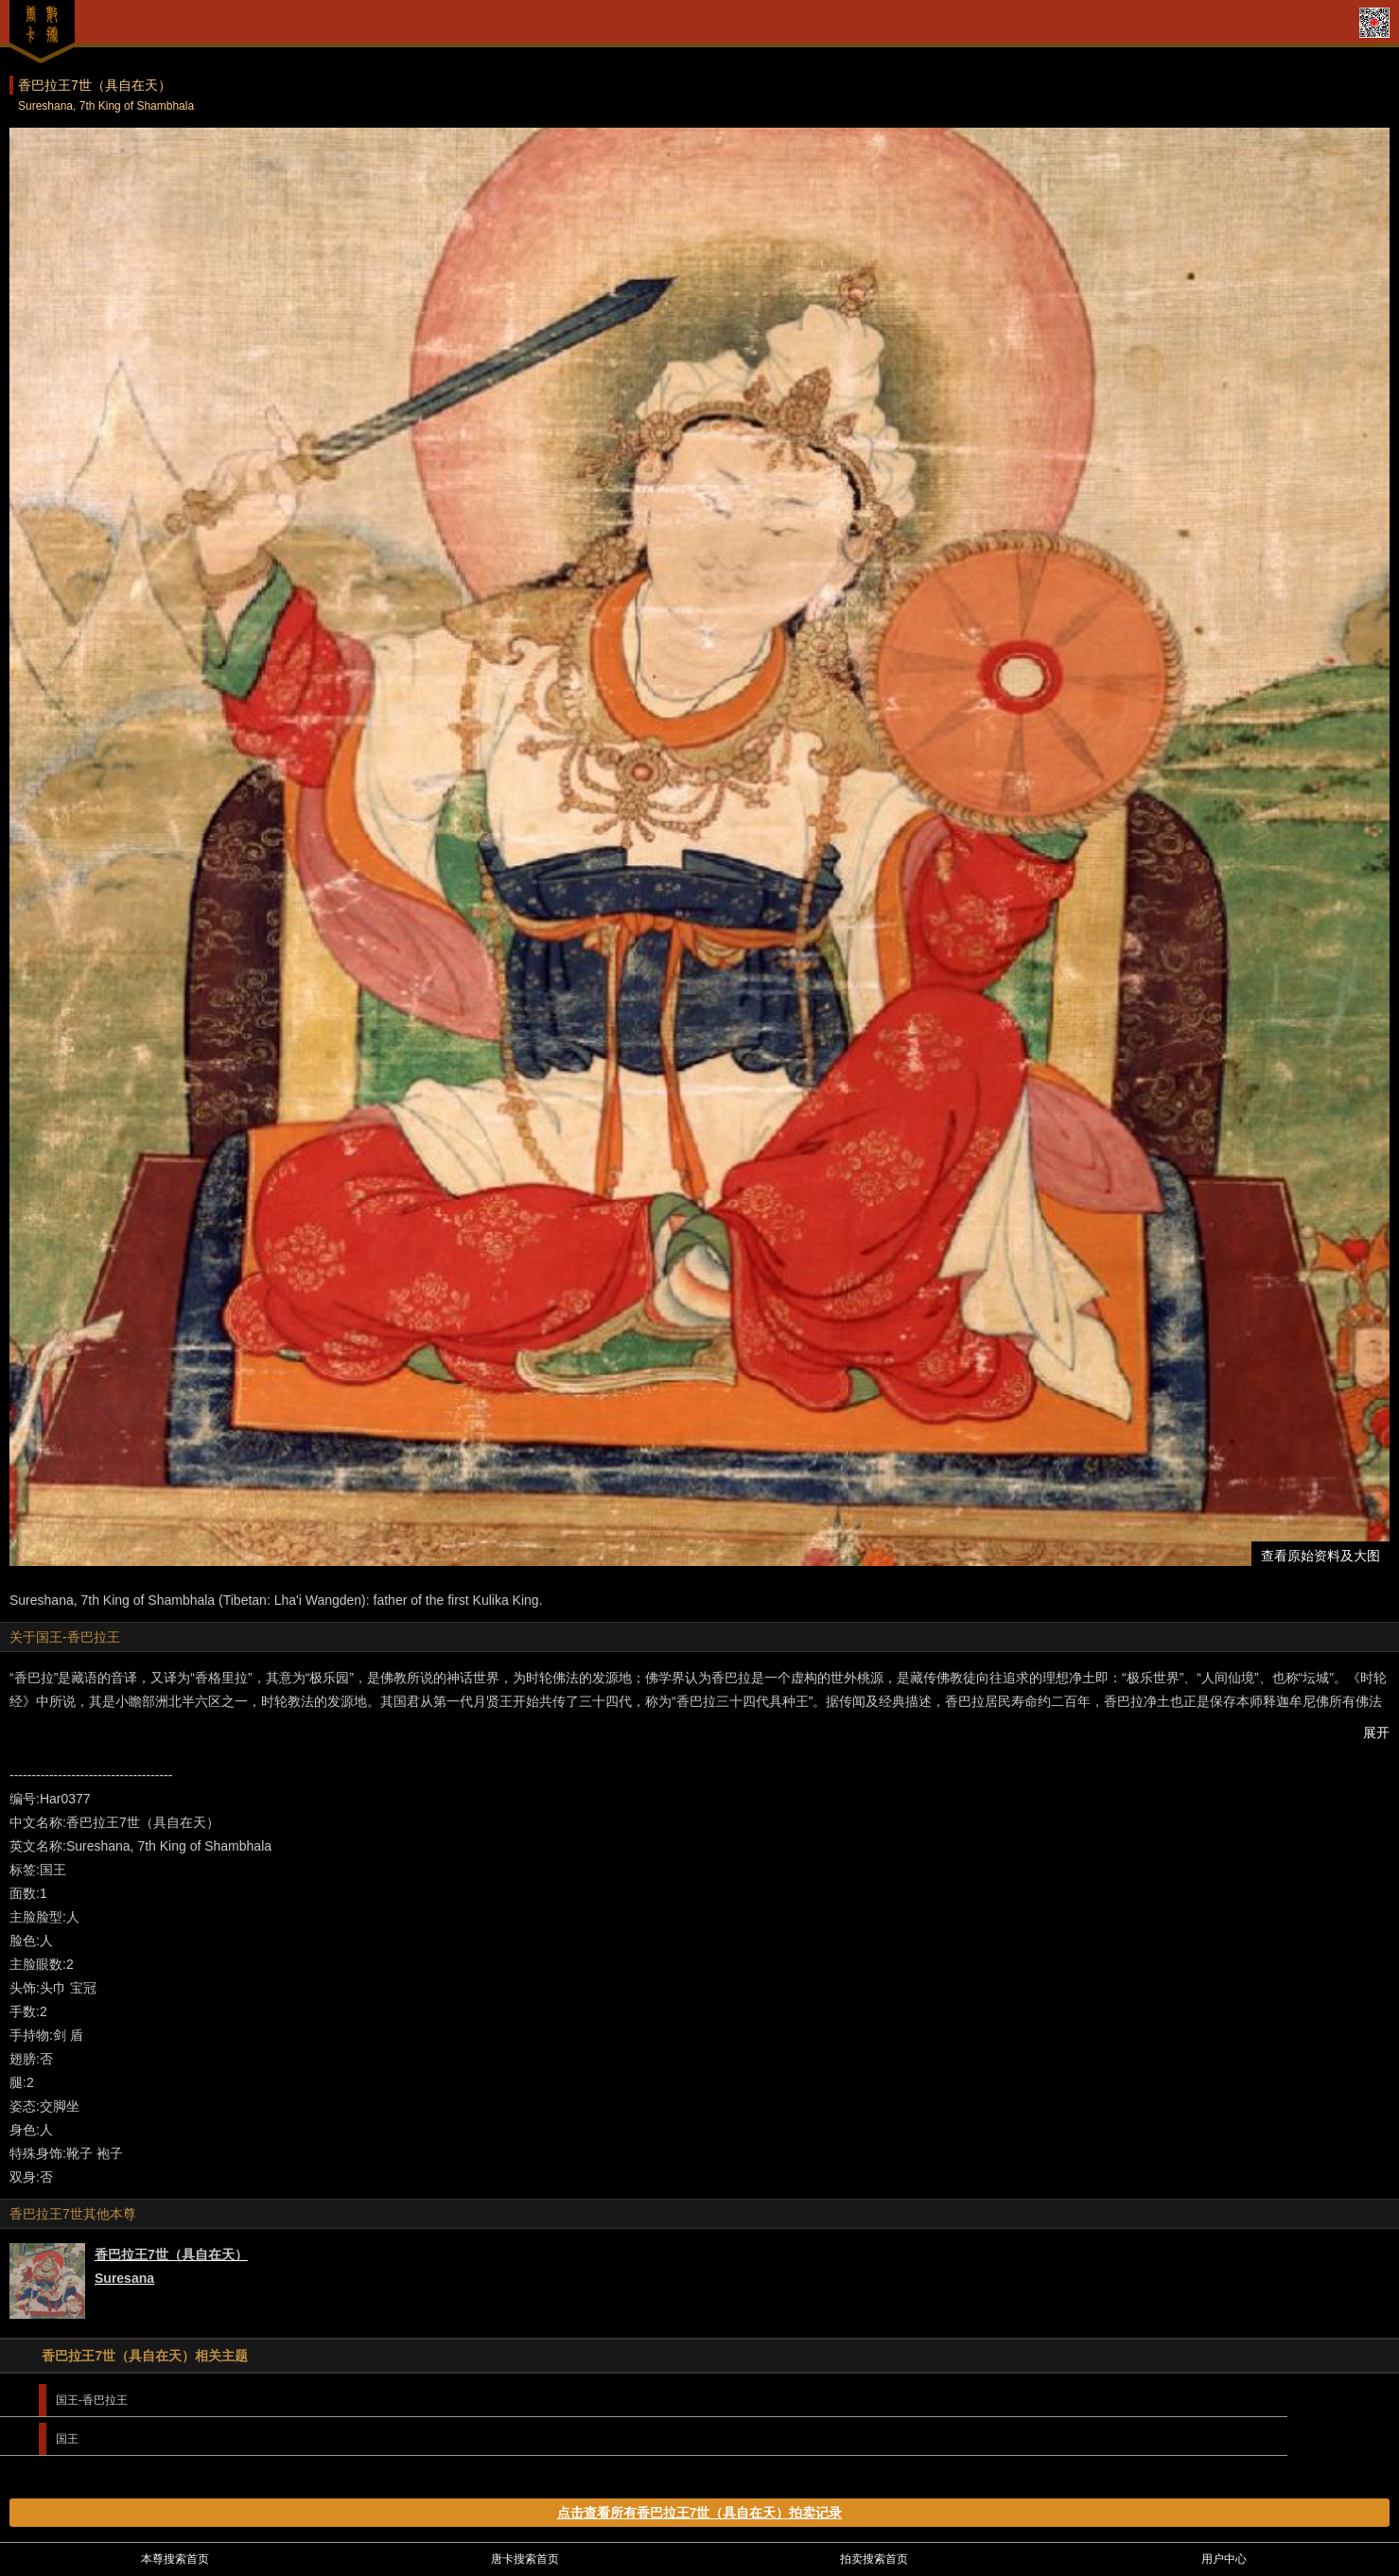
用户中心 (1224, 2559)
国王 (67, 2438)
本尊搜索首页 (175, 2559)
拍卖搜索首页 (874, 2559)
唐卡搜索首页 (525, 2559)
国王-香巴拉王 (92, 2400)
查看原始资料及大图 (1320, 1555)
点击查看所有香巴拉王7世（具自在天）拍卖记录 (700, 2512)
